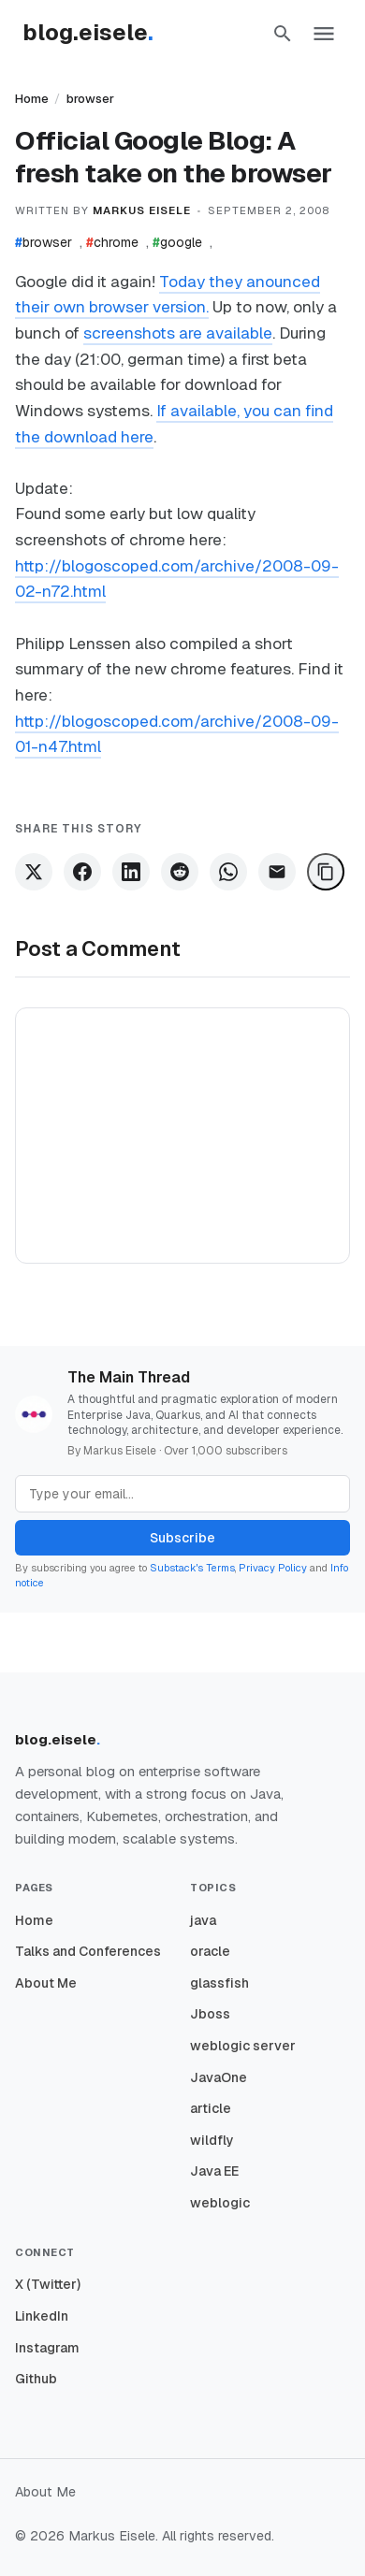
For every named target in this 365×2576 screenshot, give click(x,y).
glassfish (219, 1983)
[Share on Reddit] (179, 871)
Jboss (210, 2013)
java (203, 1920)
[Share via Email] (277, 871)
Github (36, 2378)
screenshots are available (177, 333)
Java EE (214, 2171)
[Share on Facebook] (82, 871)
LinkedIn (41, 2316)
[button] (282, 33)
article (210, 2108)
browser (90, 99)
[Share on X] (33, 871)
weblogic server (243, 2045)
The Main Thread (128, 1377)
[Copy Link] (325, 871)
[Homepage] (97, 34)
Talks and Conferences (88, 1951)
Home (32, 99)
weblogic (220, 2202)
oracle (210, 1951)
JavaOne (218, 2077)
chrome (112, 242)
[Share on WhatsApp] (228, 871)
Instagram (47, 2347)
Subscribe (182, 1537)
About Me (46, 1983)
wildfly (212, 2140)
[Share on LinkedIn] (131, 871)
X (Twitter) (47, 2284)
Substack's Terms (192, 1567)
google (177, 242)
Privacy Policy (273, 1567)
